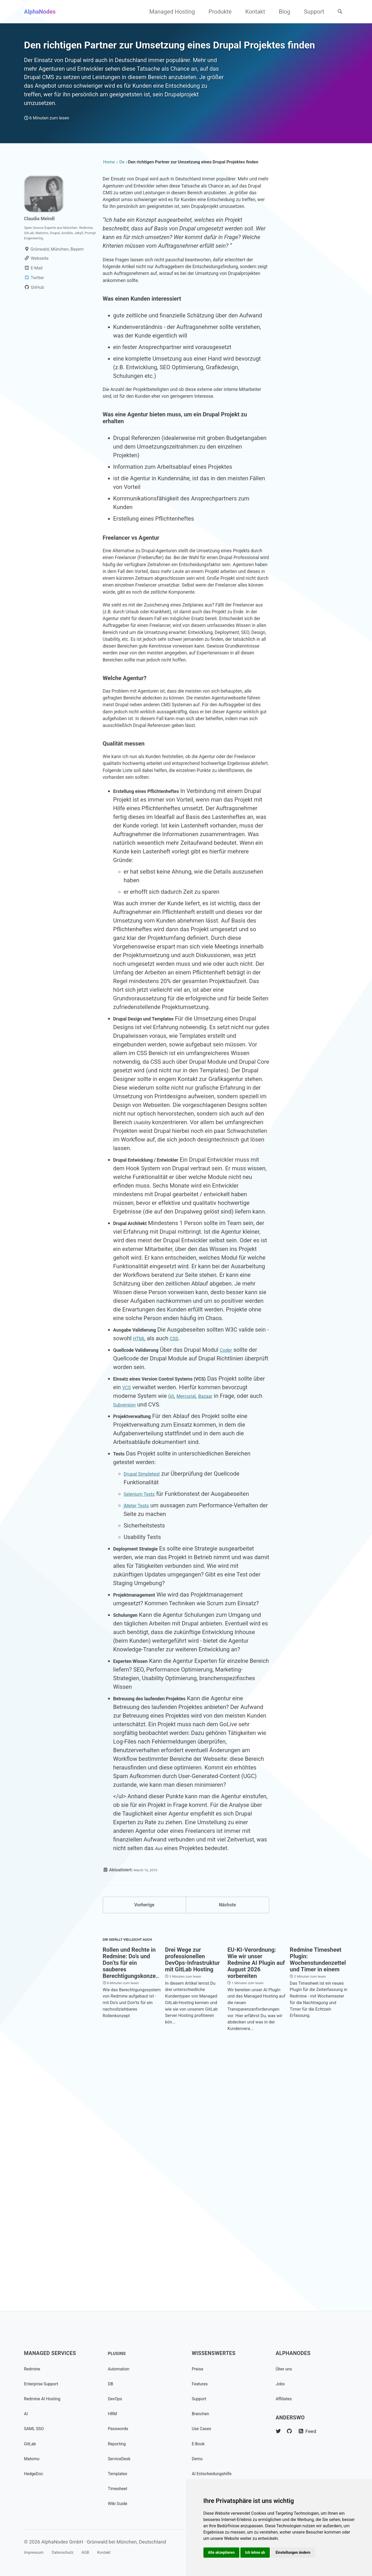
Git (198, 1632)
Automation (121, 2369)
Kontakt (251, 11)
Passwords (121, 2428)
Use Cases (204, 2428)
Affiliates (286, 2399)
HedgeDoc (36, 2473)
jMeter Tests (139, 1742)
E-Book (200, 2444)
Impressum (36, 2552)
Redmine (34, 2369)
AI (26, 2413)
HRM (114, 2413)
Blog (280, 11)
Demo (199, 2459)
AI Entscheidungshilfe (217, 2473)
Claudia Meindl (43, 265)
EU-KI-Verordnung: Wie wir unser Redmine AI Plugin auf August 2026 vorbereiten (256, 2207)
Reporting (119, 2444)
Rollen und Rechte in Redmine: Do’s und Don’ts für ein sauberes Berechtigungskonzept (132, 2207)
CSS (193, 1574)
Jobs (281, 2384)
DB (111, 2384)
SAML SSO (36, 2428)
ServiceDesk (122, 2459)
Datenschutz (72, 2552)
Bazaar (240, 1632)
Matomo (34, 2459)
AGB (100, 2552)
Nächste (227, 2143)
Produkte (216, 11)
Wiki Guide (120, 2503)
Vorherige (144, 2143)
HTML (156, 1574)
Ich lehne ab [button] (259, 2552)
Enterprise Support (45, 2384)
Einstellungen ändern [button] (299, 2552)
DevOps (117, 2399)
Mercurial (217, 1632)
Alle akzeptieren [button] (222, 2552)
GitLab (31, 2444)
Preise (199, 2369)
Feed (314, 2431)
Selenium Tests (143, 1730)
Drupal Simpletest (146, 1710)
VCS (155, 1623)
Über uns (286, 2369)
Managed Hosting (168, 11)
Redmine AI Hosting (47, 2399)
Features (202, 2384)
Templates (120, 2473)
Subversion (171, 1641)
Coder (239, 1586)
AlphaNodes (40, 11)
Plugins (119, 2353)
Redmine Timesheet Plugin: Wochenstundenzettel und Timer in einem (318, 2204)
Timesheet (120, 2488)
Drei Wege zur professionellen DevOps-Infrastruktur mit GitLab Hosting (192, 2204)
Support (310, 11)
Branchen (203, 2413)
